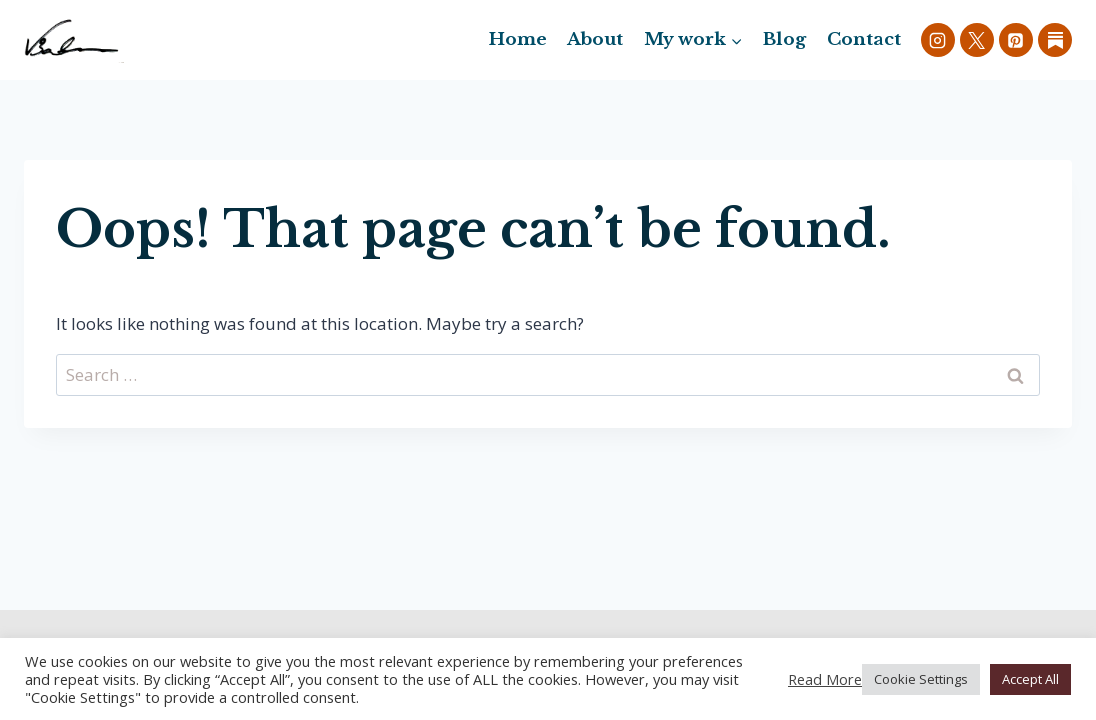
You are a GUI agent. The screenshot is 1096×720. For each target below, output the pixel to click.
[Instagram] (938, 40)
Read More (825, 679)
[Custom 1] (1055, 40)
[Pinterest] (1016, 40)
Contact (864, 39)
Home (518, 39)
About (595, 39)
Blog (784, 39)
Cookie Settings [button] (921, 679)
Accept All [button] (1030, 679)
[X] (977, 40)
